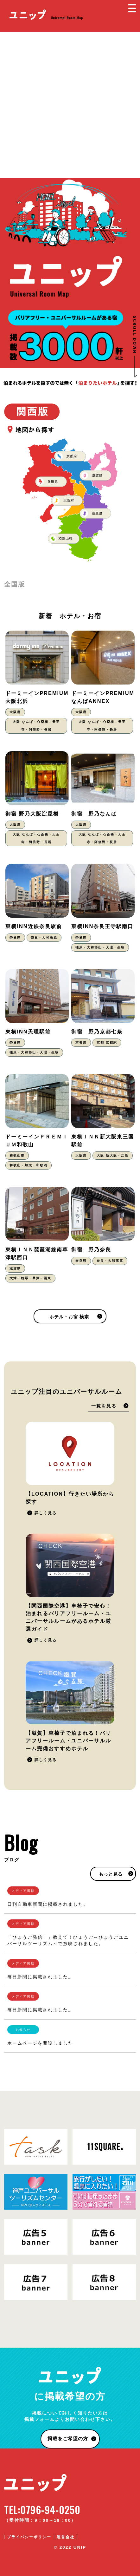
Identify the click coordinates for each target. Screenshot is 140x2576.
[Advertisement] (70, 105)
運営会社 (65, 2537)
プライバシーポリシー (29, 2537)
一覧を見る (104, 1406)
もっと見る (111, 1874)
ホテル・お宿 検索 (69, 1316)
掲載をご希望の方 (68, 2438)
